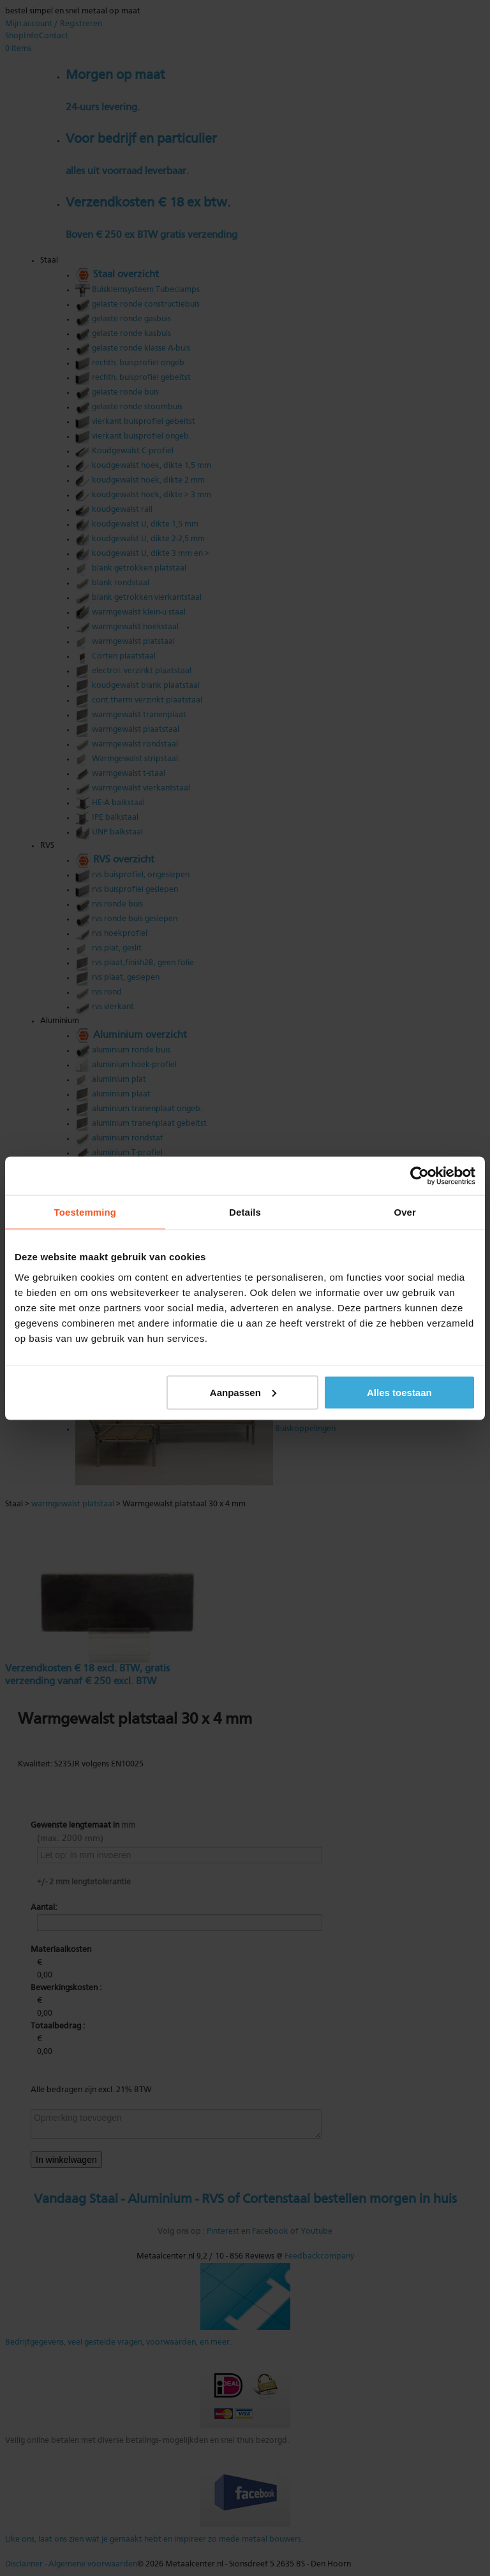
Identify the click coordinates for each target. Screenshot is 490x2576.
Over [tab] (405, 1211)
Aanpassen (243, 1391)
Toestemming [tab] (85, 1211)
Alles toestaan (399, 1391)
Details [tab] (245, 1211)
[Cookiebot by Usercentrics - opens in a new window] (419, 1175)
